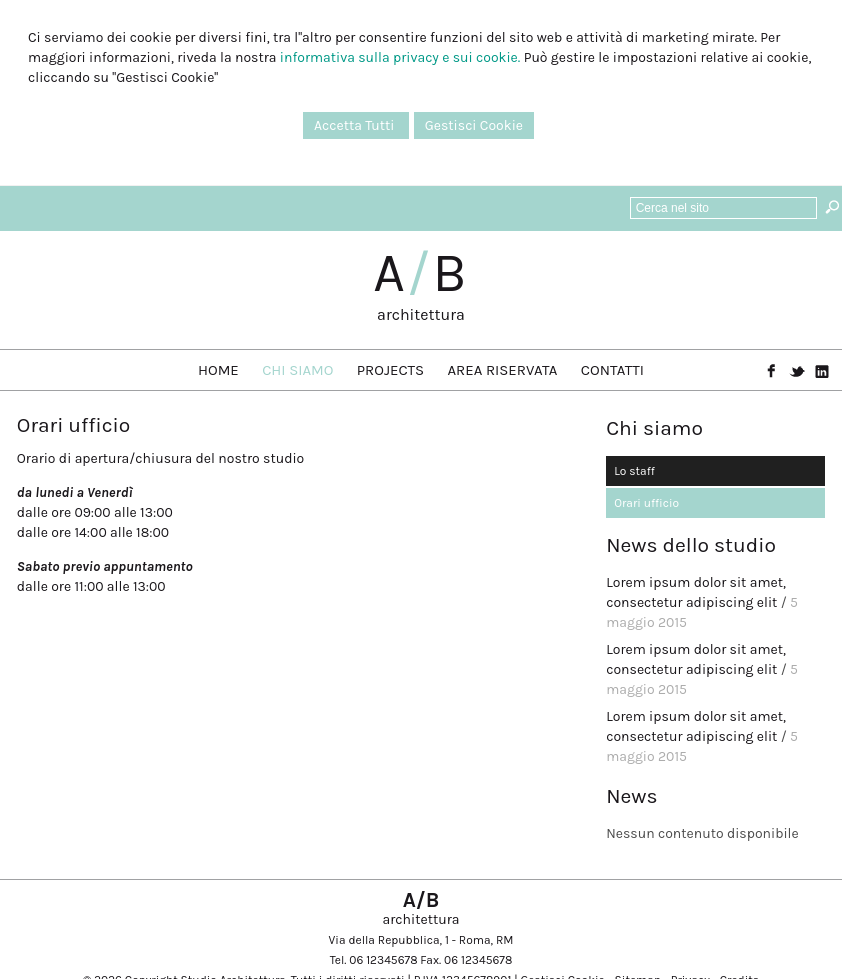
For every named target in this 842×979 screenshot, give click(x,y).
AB (421, 273)
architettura (421, 314)
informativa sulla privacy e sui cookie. (400, 57)
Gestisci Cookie (474, 125)
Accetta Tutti (356, 125)
